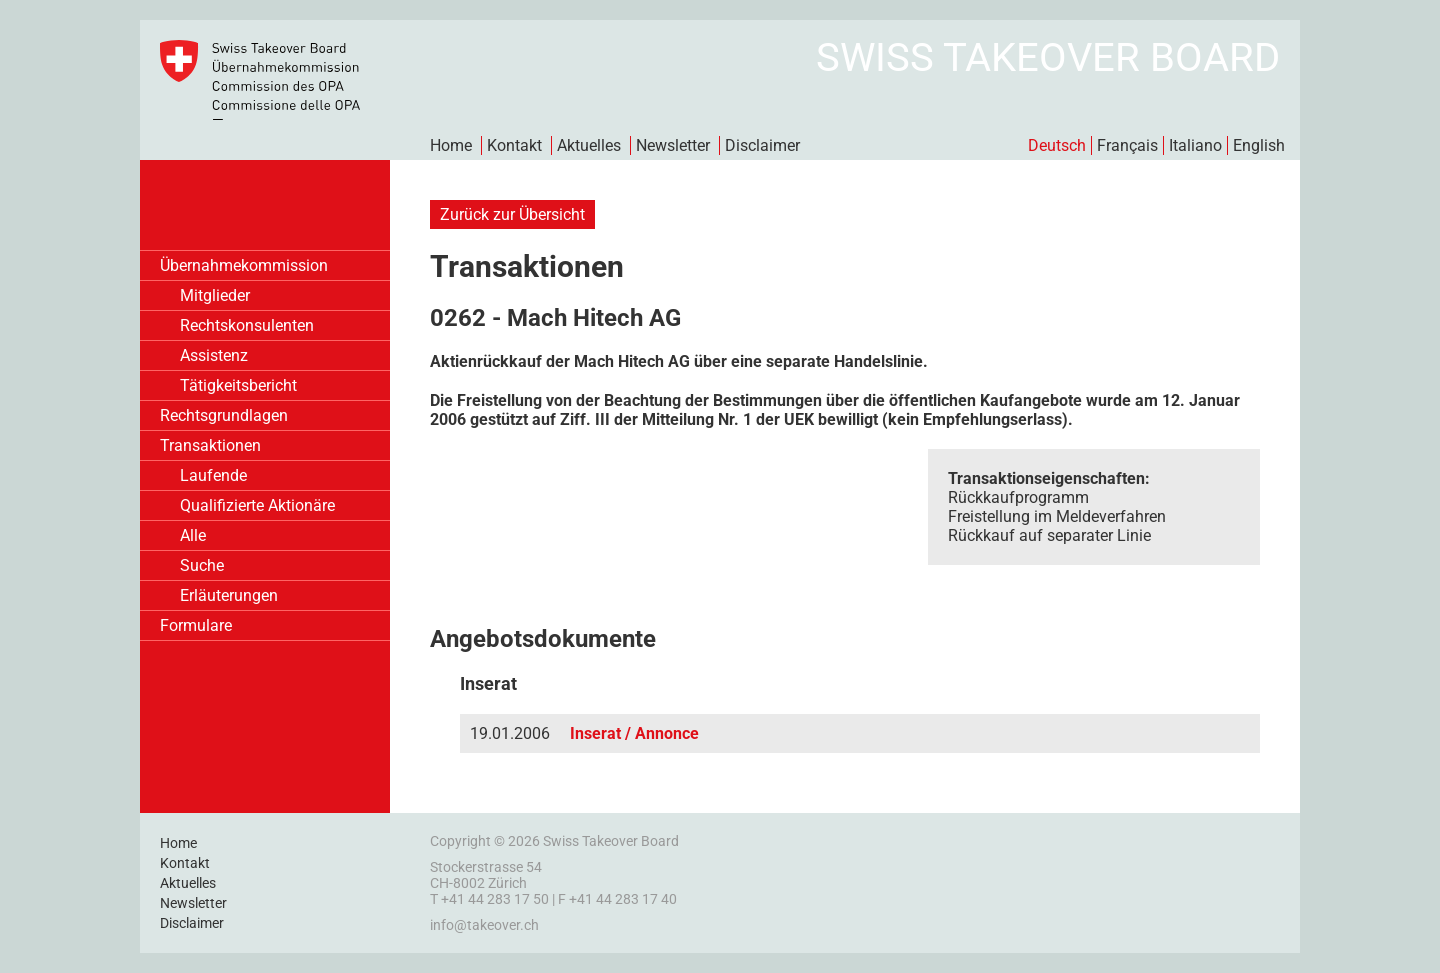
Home (451, 145)
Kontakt (514, 145)
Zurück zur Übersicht (512, 214)
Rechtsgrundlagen (224, 415)
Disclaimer (762, 145)
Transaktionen (210, 445)
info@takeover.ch (484, 925)
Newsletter (673, 145)
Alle (193, 535)
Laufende (213, 475)
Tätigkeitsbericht (238, 385)
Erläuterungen (229, 595)
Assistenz (214, 355)
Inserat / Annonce (634, 733)
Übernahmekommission (244, 265)
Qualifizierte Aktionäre (257, 505)
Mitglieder (215, 295)
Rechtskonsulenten (247, 325)
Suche (202, 565)
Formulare (196, 625)
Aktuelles (589, 145)
